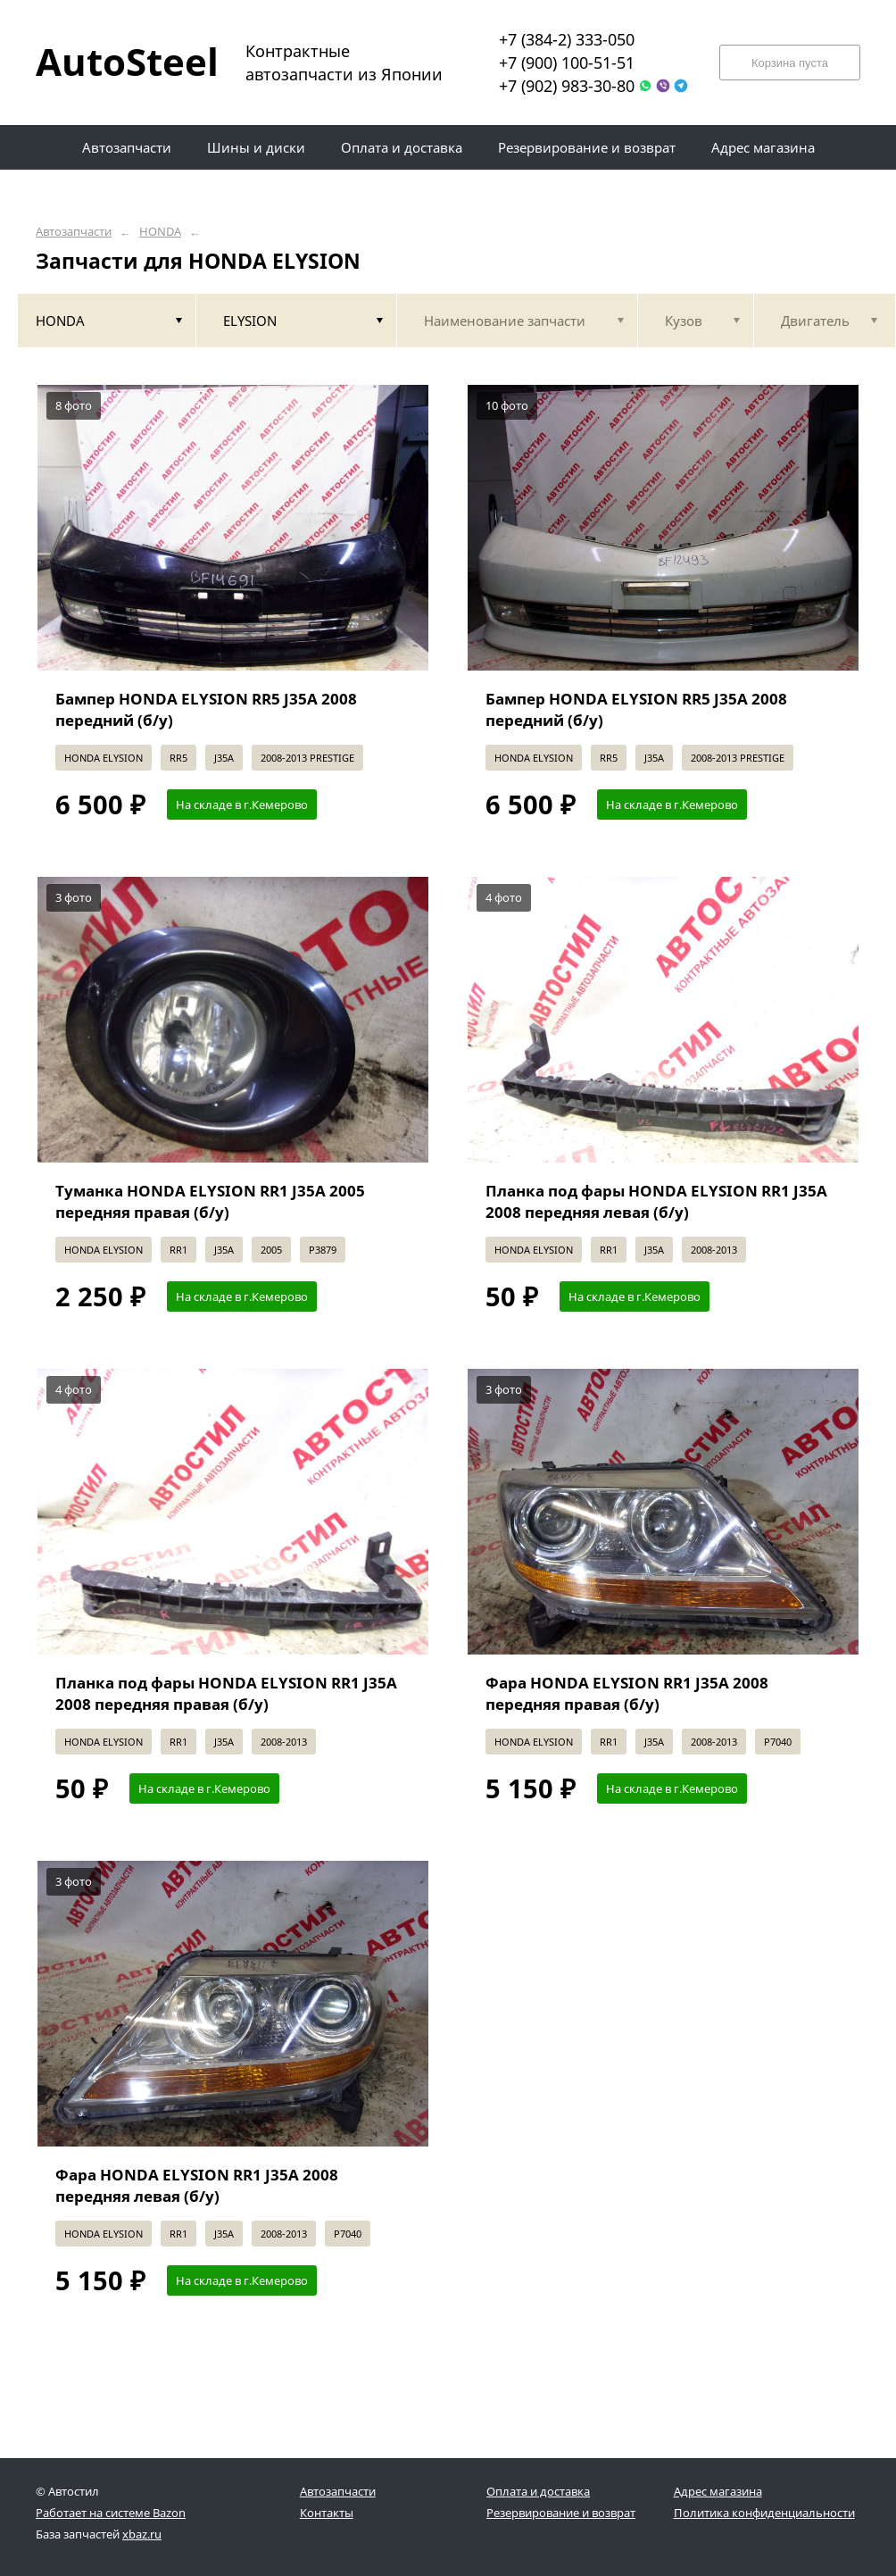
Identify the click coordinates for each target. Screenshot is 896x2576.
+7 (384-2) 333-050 (567, 39)
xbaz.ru (142, 2534)
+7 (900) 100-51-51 (567, 62)
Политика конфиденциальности (764, 2513)
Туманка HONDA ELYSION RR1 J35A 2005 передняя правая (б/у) (210, 1201)
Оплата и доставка (538, 2491)
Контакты (326, 2513)
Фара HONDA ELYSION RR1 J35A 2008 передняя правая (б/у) (626, 1693)
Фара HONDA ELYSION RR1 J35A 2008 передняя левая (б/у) (196, 2185)
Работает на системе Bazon (111, 2513)
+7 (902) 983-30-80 (567, 85)
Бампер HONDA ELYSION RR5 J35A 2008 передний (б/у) (206, 709)
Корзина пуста (789, 63)
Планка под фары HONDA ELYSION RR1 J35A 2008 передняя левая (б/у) (656, 1201)
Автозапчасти (74, 232)
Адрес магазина (718, 2491)
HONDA (160, 232)
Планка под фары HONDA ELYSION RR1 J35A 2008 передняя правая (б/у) (226, 1693)
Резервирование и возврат (560, 2513)
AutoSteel (116, 61)
